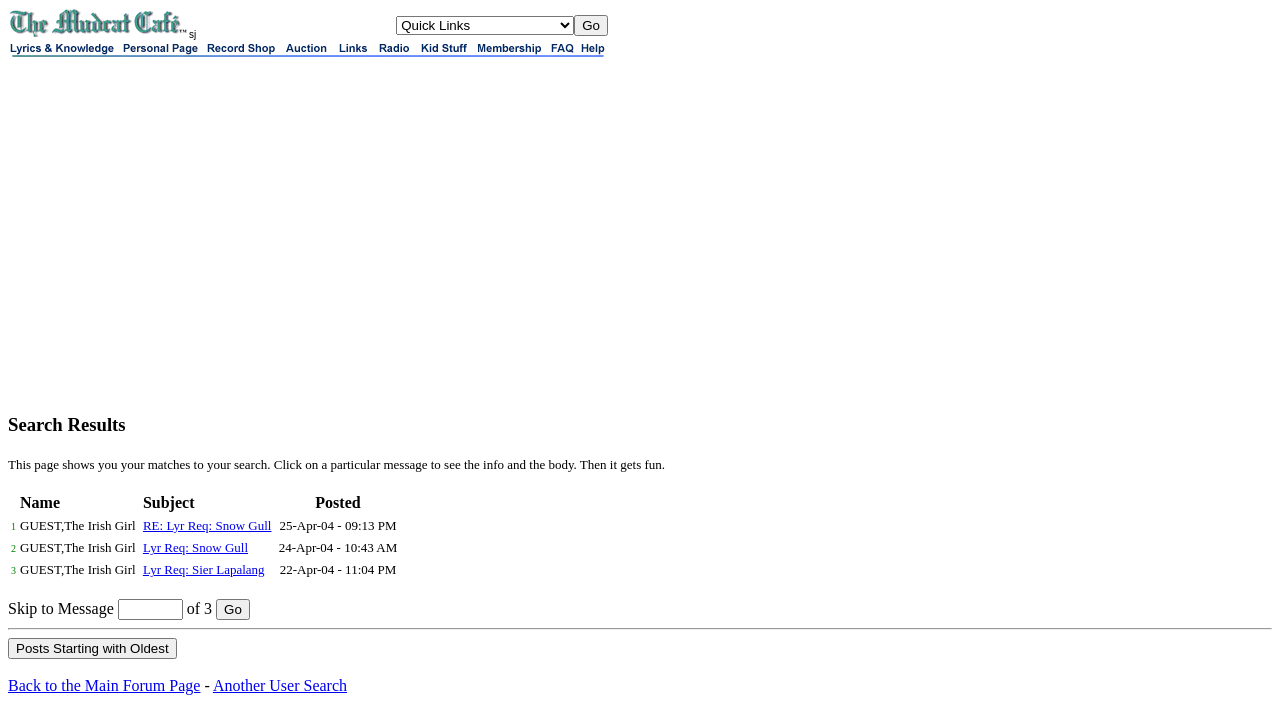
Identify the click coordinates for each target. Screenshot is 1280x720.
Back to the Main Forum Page (104, 685)
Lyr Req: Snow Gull (195, 547)
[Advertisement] (640, 256)
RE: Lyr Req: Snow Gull (207, 525)
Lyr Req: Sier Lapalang (204, 569)
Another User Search (280, 685)
